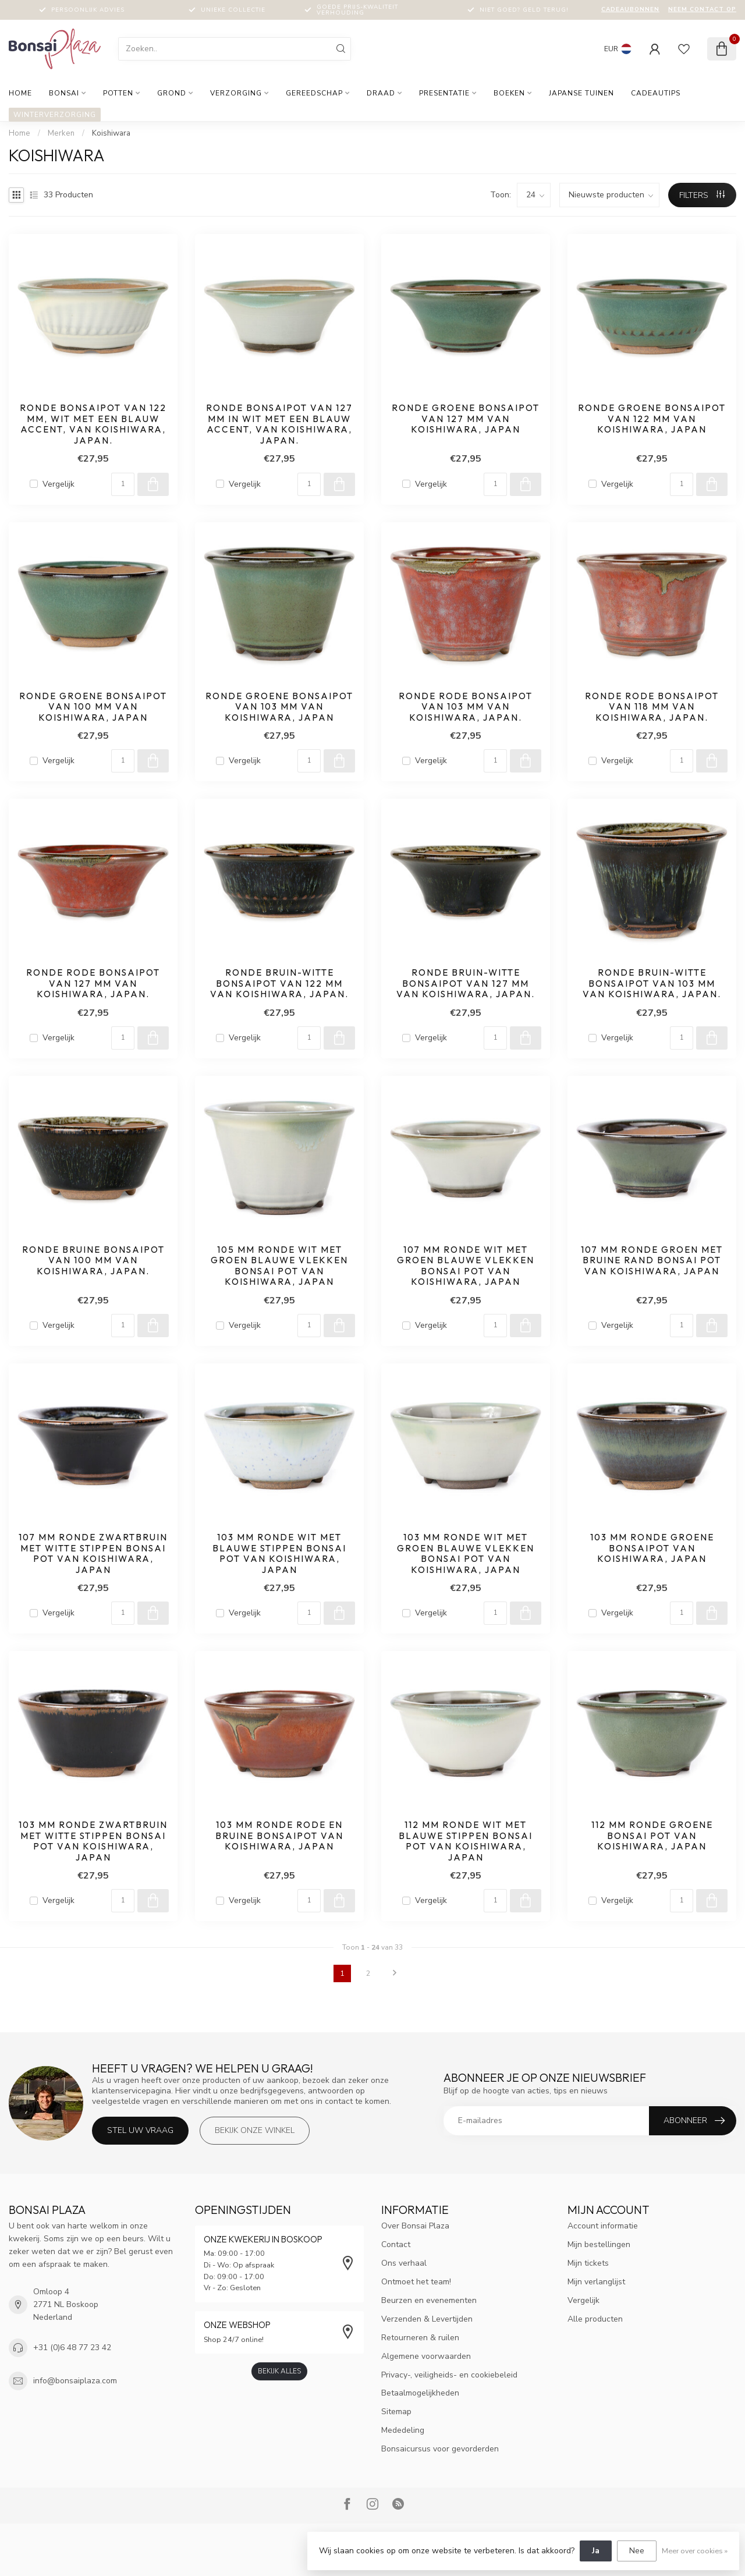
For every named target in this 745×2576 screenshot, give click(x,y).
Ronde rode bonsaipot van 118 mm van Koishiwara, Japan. (652, 707)
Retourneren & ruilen (420, 2337)
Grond (171, 93)
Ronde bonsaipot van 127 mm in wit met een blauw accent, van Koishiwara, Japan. (279, 424)
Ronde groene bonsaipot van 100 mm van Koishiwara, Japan (93, 707)
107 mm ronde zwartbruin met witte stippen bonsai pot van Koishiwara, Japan (93, 1553)
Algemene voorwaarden (426, 2356)
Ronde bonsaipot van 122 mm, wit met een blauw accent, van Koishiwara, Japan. (93, 424)
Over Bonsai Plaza (415, 2225)
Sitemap (396, 2411)
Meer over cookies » (695, 2551)
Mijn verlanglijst (596, 2281)
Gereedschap (314, 93)
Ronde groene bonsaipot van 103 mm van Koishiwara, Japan (279, 707)
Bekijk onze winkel (255, 2130)
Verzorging (236, 93)
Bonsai (64, 93)
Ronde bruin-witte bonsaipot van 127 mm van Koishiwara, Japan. (465, 984)
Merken (61, 133)
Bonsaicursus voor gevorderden (440, 2448)
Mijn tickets (588, 2263)
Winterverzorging (54, 114)
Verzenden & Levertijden (427, 2319)
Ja (595, 2550)
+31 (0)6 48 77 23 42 (72, 2347)
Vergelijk (58, 484)
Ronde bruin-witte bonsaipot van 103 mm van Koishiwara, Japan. (652, 984)
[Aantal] (122, 484)
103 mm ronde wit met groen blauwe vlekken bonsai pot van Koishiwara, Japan (465, 1553)
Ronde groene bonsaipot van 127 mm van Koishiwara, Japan (466, 419)
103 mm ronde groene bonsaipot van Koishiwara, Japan (652, 1548)
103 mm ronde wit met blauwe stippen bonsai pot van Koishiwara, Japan (279, 1553)
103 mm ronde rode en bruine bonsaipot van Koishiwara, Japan (279, 1836)
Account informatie (602, 2225)
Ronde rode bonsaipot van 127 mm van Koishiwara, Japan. (93, 984)
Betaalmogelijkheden (420, 2392)
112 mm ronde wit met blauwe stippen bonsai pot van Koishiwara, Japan (466, 1841)
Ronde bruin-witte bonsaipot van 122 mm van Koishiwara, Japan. (279, 984)
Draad (381, 93)
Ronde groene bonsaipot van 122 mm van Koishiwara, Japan (652, 419)
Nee (636, 2550)
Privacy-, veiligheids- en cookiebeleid (449, 2374)
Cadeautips (655, 93)
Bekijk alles (279, 2371)
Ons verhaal (404, 2263)
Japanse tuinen (581, 93)
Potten (118, 93)
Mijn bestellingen (598, 2244)
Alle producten (595, 2319)
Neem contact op (702, 9)
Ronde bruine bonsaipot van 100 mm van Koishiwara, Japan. (93, 1261)
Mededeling (402, 2430)
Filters (702, 195)
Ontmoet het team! (416, 2281)
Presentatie (444, 93)
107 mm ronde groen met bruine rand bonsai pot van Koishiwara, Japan (652, 1261)
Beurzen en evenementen (429, 2300)
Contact (395, 2244)
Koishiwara (111, 133)
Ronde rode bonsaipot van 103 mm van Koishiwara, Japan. (466, 707)
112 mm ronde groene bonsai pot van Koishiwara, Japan (652, 1836)
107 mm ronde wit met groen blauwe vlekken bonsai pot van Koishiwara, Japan (465, 1266)
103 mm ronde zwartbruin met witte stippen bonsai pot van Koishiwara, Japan (93, 1841)
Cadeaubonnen (630, 9)
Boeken (509, 93)
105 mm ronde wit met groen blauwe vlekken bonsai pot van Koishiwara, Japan (279, 1266)
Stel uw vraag (140, 2130)
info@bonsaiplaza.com (75, 2380)
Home (20, 93)
